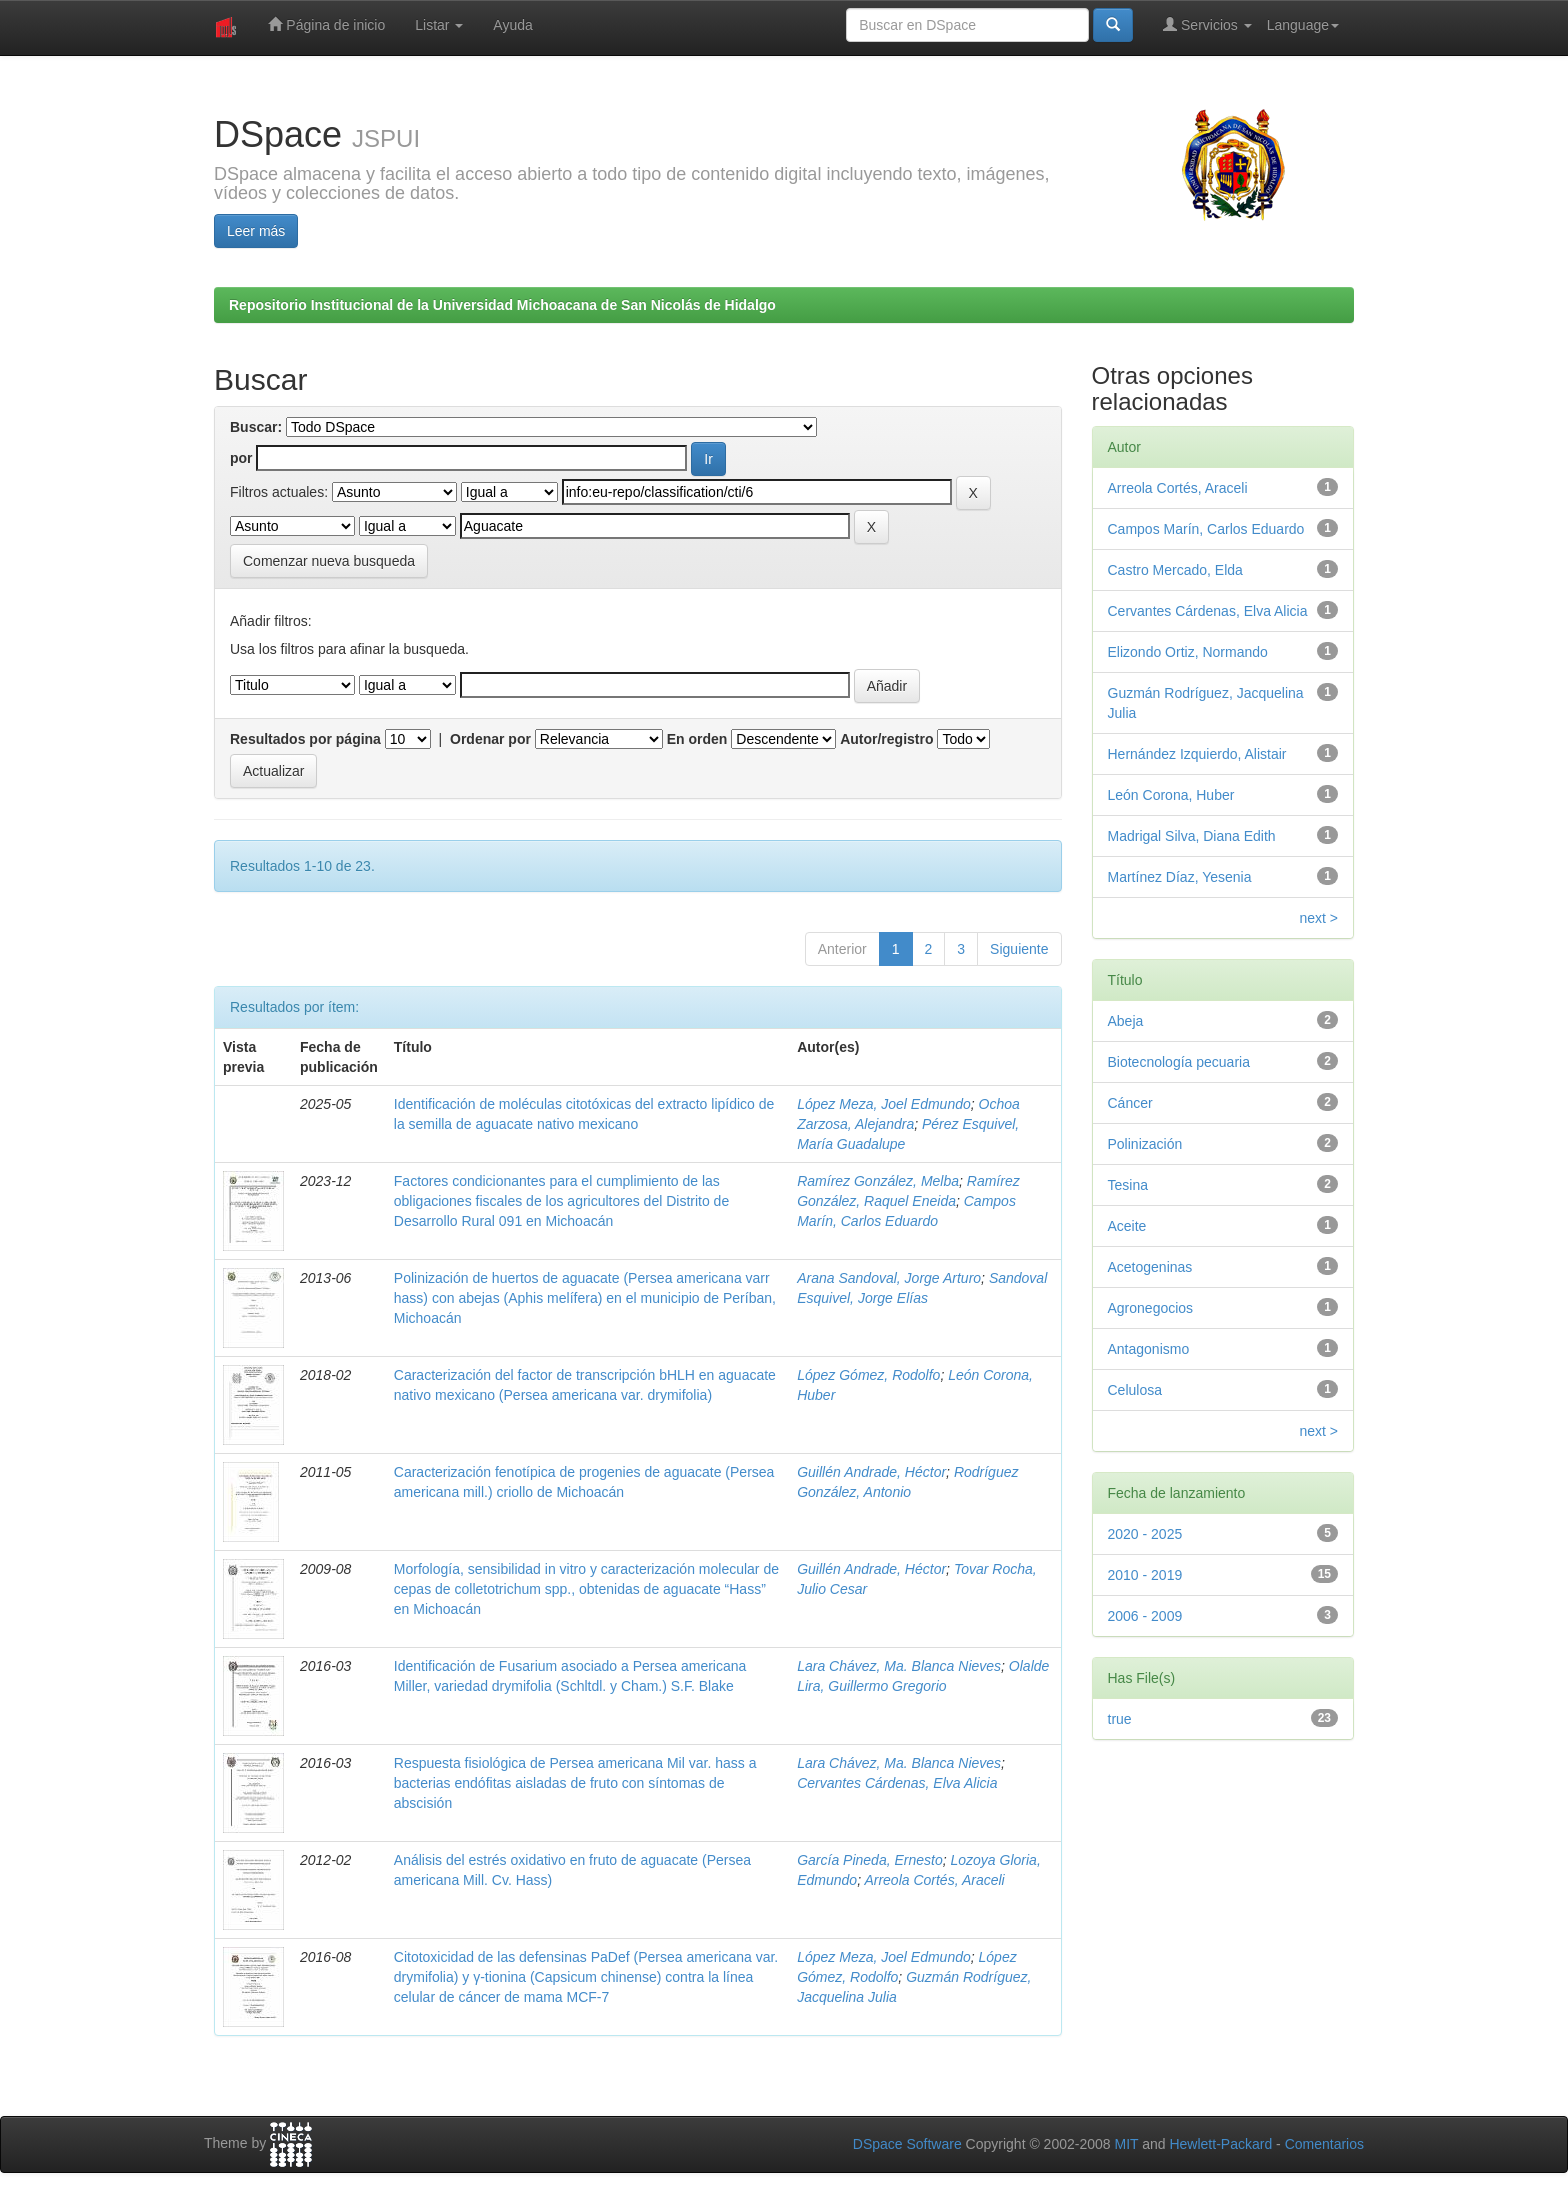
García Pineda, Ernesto (870, 1860)
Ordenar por (490, 739)
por (241, 458)
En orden (697, 739)
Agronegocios (1151, 1308)
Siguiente (1019, 949)
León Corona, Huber (1171, 795)
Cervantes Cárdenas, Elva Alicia (897, 1783)
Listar (439, 25)
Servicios (1207, 24)
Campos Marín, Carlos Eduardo (1206, 529)
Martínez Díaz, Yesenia (1180, 877)
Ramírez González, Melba (878, 1181)
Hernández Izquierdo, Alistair (1197, 754)
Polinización (1145, 1144)
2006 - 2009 (1145, 1616)
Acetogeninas (1150, 1267)
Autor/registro (886, 739)
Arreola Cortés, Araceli (934, 1880)
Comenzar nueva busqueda (329, 561)
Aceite (1127, 1226)
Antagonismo (1149, 1349)
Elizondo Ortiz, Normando (1188, 652)
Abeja (1126, 1021)
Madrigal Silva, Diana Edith (1192, 836)
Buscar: (256, 427)
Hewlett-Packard (1220, 2144)
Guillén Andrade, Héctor (871, 1472)
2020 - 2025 (1145, 1534)
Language (1303, 25)
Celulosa (1135, 1390)
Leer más (256, 231)
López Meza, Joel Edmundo (884, 1104)
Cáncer (1130, 1103)
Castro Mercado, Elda (1175, 570)
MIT (1126, 2144)
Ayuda (512, 25)
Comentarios (1324, 2144)
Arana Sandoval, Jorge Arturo (889, 1278)
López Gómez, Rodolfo (868, 1375)
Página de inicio (326, 24)
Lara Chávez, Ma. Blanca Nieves (899, 1666)
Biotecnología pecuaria (1179, 1062)
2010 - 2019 (1145, 1575)
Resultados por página (305, 739)
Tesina (1128, 1185)
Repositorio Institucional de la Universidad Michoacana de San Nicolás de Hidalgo (502, 305)
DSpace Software (907, 2144)
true (1120, 1719)
